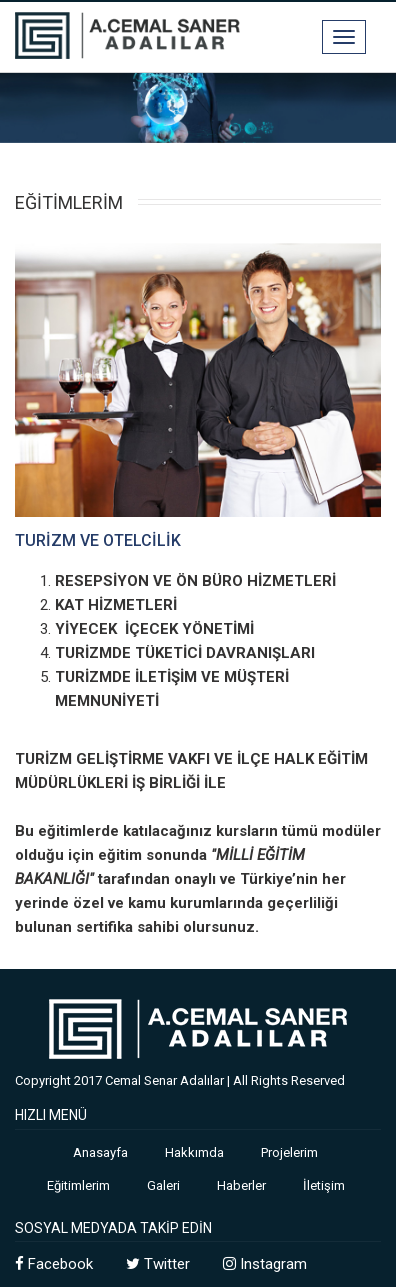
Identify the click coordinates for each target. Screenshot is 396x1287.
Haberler (241, 1185)
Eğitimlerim (78, 1185)
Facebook (54, 1264)
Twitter (158, 1264)
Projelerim (289, 1152)
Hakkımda (194, 1152)
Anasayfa (100, 1152)
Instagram (265, 1264)
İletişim (324, 1185)
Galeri (163, 1185)
